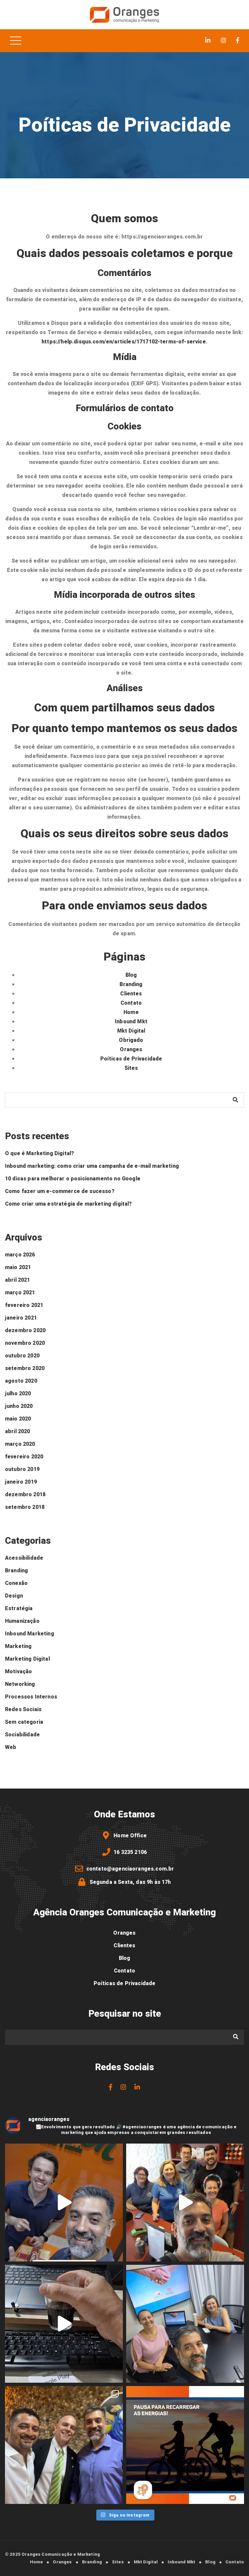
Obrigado (131, 1040)
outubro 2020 (22, 1356)
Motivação (18, 1672)
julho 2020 (18, 1394)
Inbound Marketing (29, 1634)
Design (14, 1596)
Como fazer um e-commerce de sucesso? (60, 1191)
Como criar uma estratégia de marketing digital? (68, 1204)
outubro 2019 (22, 1469)
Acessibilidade (24, 1558)
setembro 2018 (24, 1507)
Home (131, 1012)
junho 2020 (19, 1406)
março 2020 (20, 1444)
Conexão (16, 1583)
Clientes (131, 994)
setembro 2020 (24, 1368)
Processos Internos (31, 1697)
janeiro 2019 (21, 1482)
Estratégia (19, 1608)
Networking (20, 1684)
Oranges (131, 1050)
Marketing (18, 1646)
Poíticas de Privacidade (131, 1059)
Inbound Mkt (131, 1022)
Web (10, 1747)
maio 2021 (18, 1267)
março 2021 (20, 1293)
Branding (131, 984)
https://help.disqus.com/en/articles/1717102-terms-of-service (124, 342)
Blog (131, 975)
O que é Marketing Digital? (39, 1153)
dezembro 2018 (25, 1495)
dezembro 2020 (25, 1330)
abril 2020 (17, 1431)
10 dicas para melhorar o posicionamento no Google (72, 1179)
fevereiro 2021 (24, 1305)
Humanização (22, 1621)
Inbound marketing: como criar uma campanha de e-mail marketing (92, 1166)
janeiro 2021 (21, 1318)
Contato (131, 1003)
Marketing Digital (27, 1659)
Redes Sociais (23, 1709)
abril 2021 (17, 1280)
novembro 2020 (25, 1343)
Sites (131, 1068)
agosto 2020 (21, 1381)
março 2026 (20, 1255)
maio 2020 (18, 1419)
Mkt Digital (131, 1031)
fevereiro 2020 (24, 1457)
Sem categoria (24, 1722)
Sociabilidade (22, 1735)
